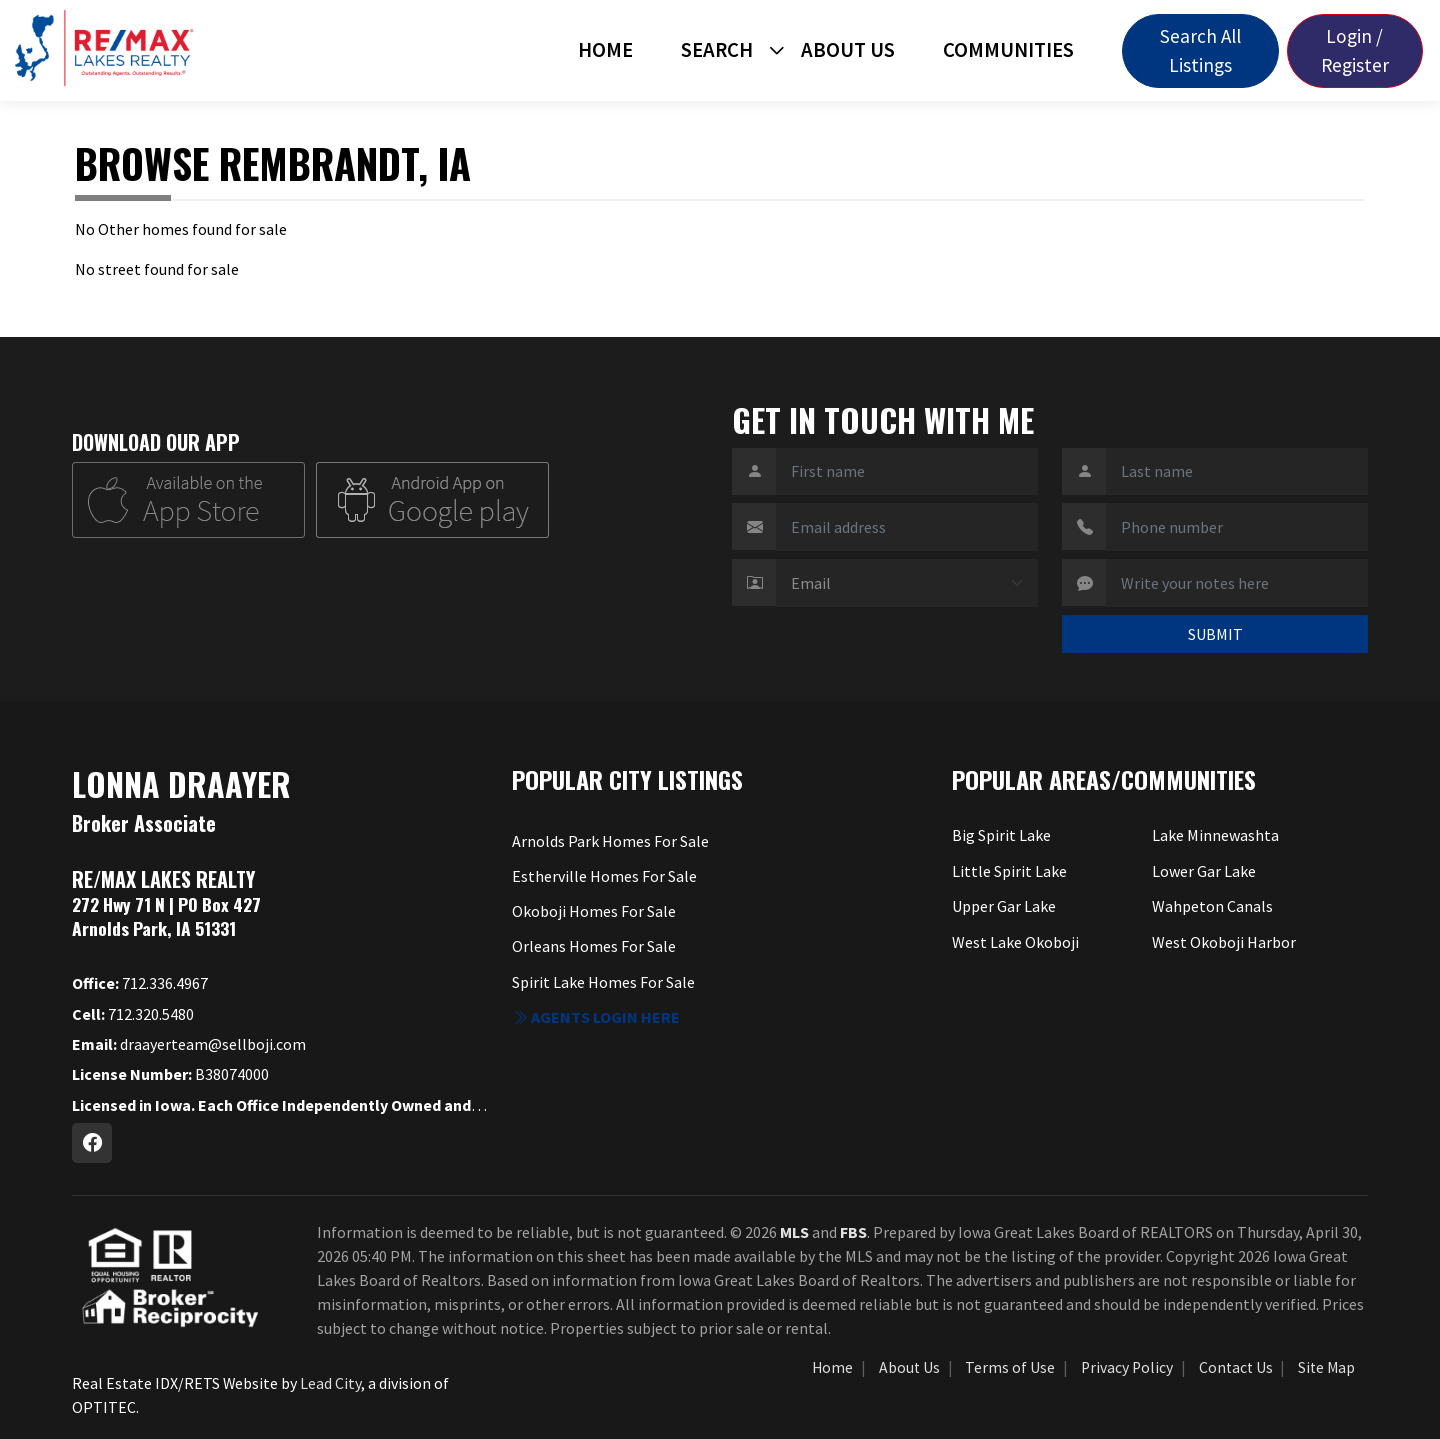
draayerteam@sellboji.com (189, 1044)
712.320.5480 (133, 1014)
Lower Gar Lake (1204, 871)
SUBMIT (1215, 634)
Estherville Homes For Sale (604, 876)
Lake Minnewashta (1215, 835)
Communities (1008, 50)
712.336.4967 (140, 983)
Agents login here (596, 1017)
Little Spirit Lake (1009, 871)
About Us (848, 50)
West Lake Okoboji (1015, 942)
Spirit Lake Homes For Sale (603, 982)
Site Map (1326, 1367)
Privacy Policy (1127, 1367)
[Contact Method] (907, 583)
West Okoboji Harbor (1224, 942)
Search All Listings (1200, 50)
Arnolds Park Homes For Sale (610, 841)
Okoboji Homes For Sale (594, 911)
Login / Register (1355, 50)
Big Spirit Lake (1001, 835)
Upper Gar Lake (1004, 906)
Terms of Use (1010, 1367)
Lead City (330, 1383)
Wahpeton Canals (1212, 906)
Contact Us (1236, 1367)
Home (605, 50)
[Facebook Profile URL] (92, 1143)
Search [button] (717, 50)
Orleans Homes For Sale (594, 946)
